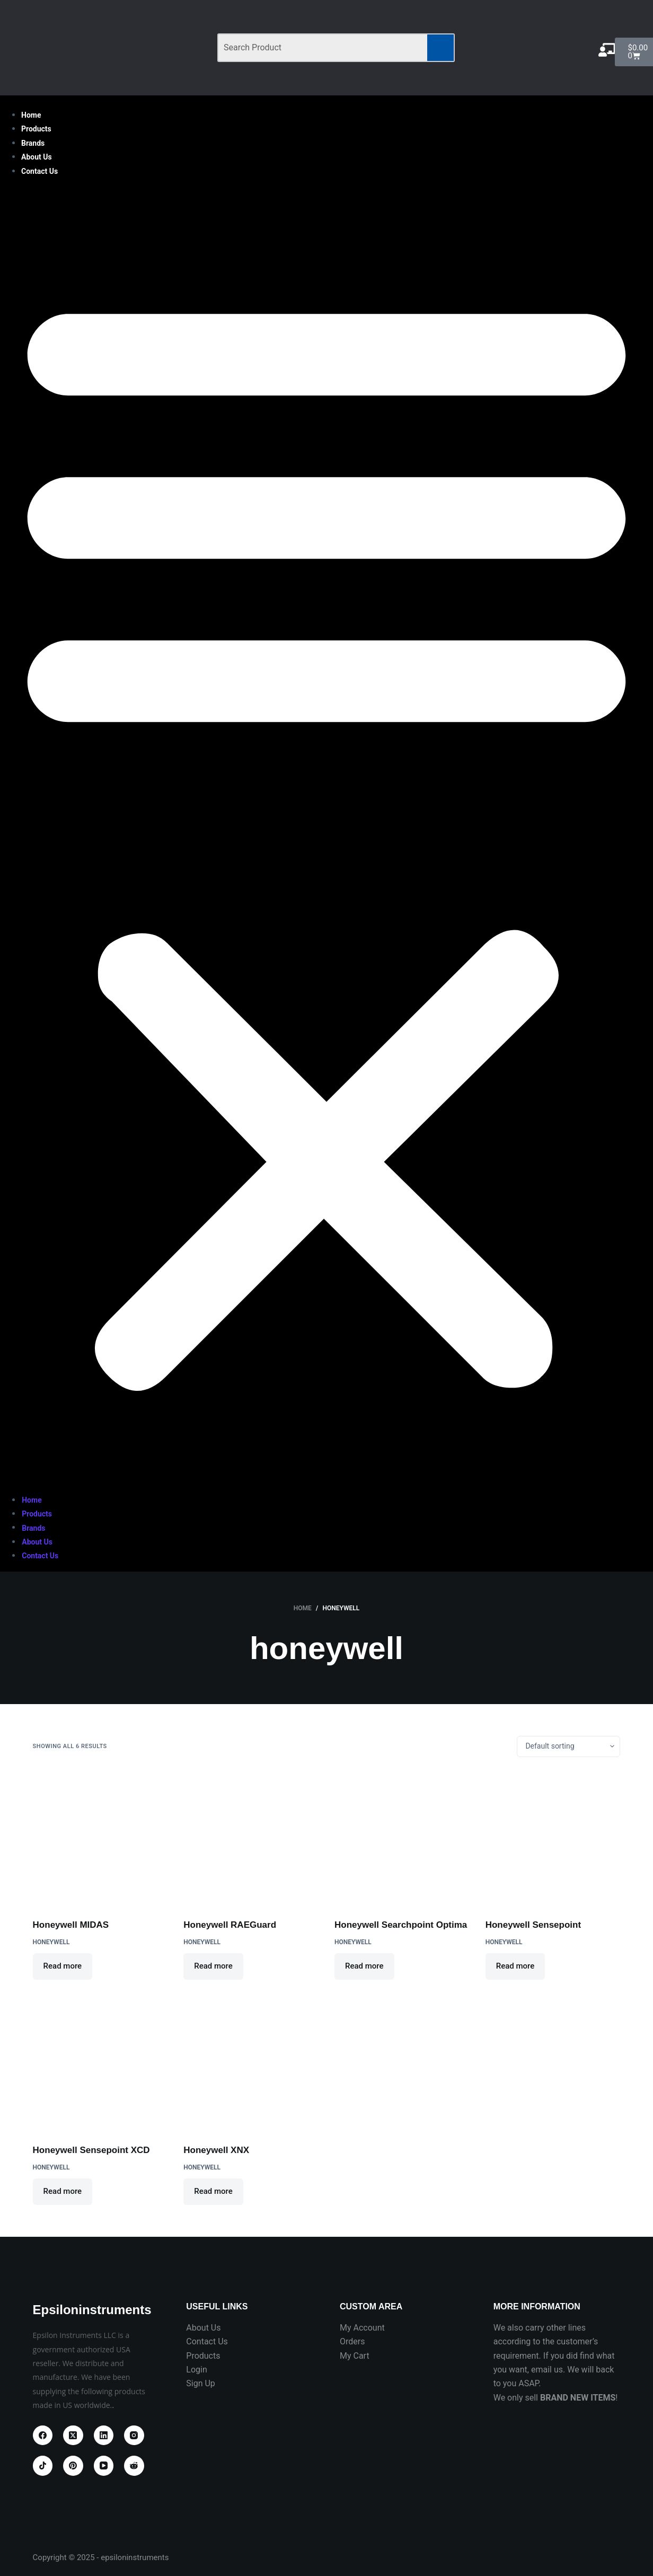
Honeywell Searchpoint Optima (400, 1925)
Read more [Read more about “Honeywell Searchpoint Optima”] (364, 1966)
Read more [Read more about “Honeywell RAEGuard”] (213, 1966)
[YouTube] (104, 2466)
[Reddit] (134, 2466)
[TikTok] (43, 2466)
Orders (352, 2341)
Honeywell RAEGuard (229, 1925)
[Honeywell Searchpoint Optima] (402, 1837)
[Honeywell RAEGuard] (251, 1837)
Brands (33, 143)
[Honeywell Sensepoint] (553, 1837)
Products (36, 129)
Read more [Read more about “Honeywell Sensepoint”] (515, 1966)
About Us (36, 157)
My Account (362, 2328)
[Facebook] (43, 2435)
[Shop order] (568, 1746)
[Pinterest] (73, 2466)
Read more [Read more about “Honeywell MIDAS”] (62, 1966)
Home (31, 115)
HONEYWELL (51, 1942)
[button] (326, 835)
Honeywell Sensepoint (533, 1925)
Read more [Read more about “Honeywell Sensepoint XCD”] (62, 2191)
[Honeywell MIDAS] (100, 1837)
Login (196, 2370)
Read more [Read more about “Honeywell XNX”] (213, 2191)
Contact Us (39, 171)
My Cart (354, 2356)
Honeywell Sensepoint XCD (91, 2150)
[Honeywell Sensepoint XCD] (100, 2063)
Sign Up (200, 2383)
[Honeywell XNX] (251, 2063)
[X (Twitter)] (73, 2435)
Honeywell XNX (216, 2150)
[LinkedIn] (104, 2435)
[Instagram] (134, 2435)
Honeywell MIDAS (71, 1925)
